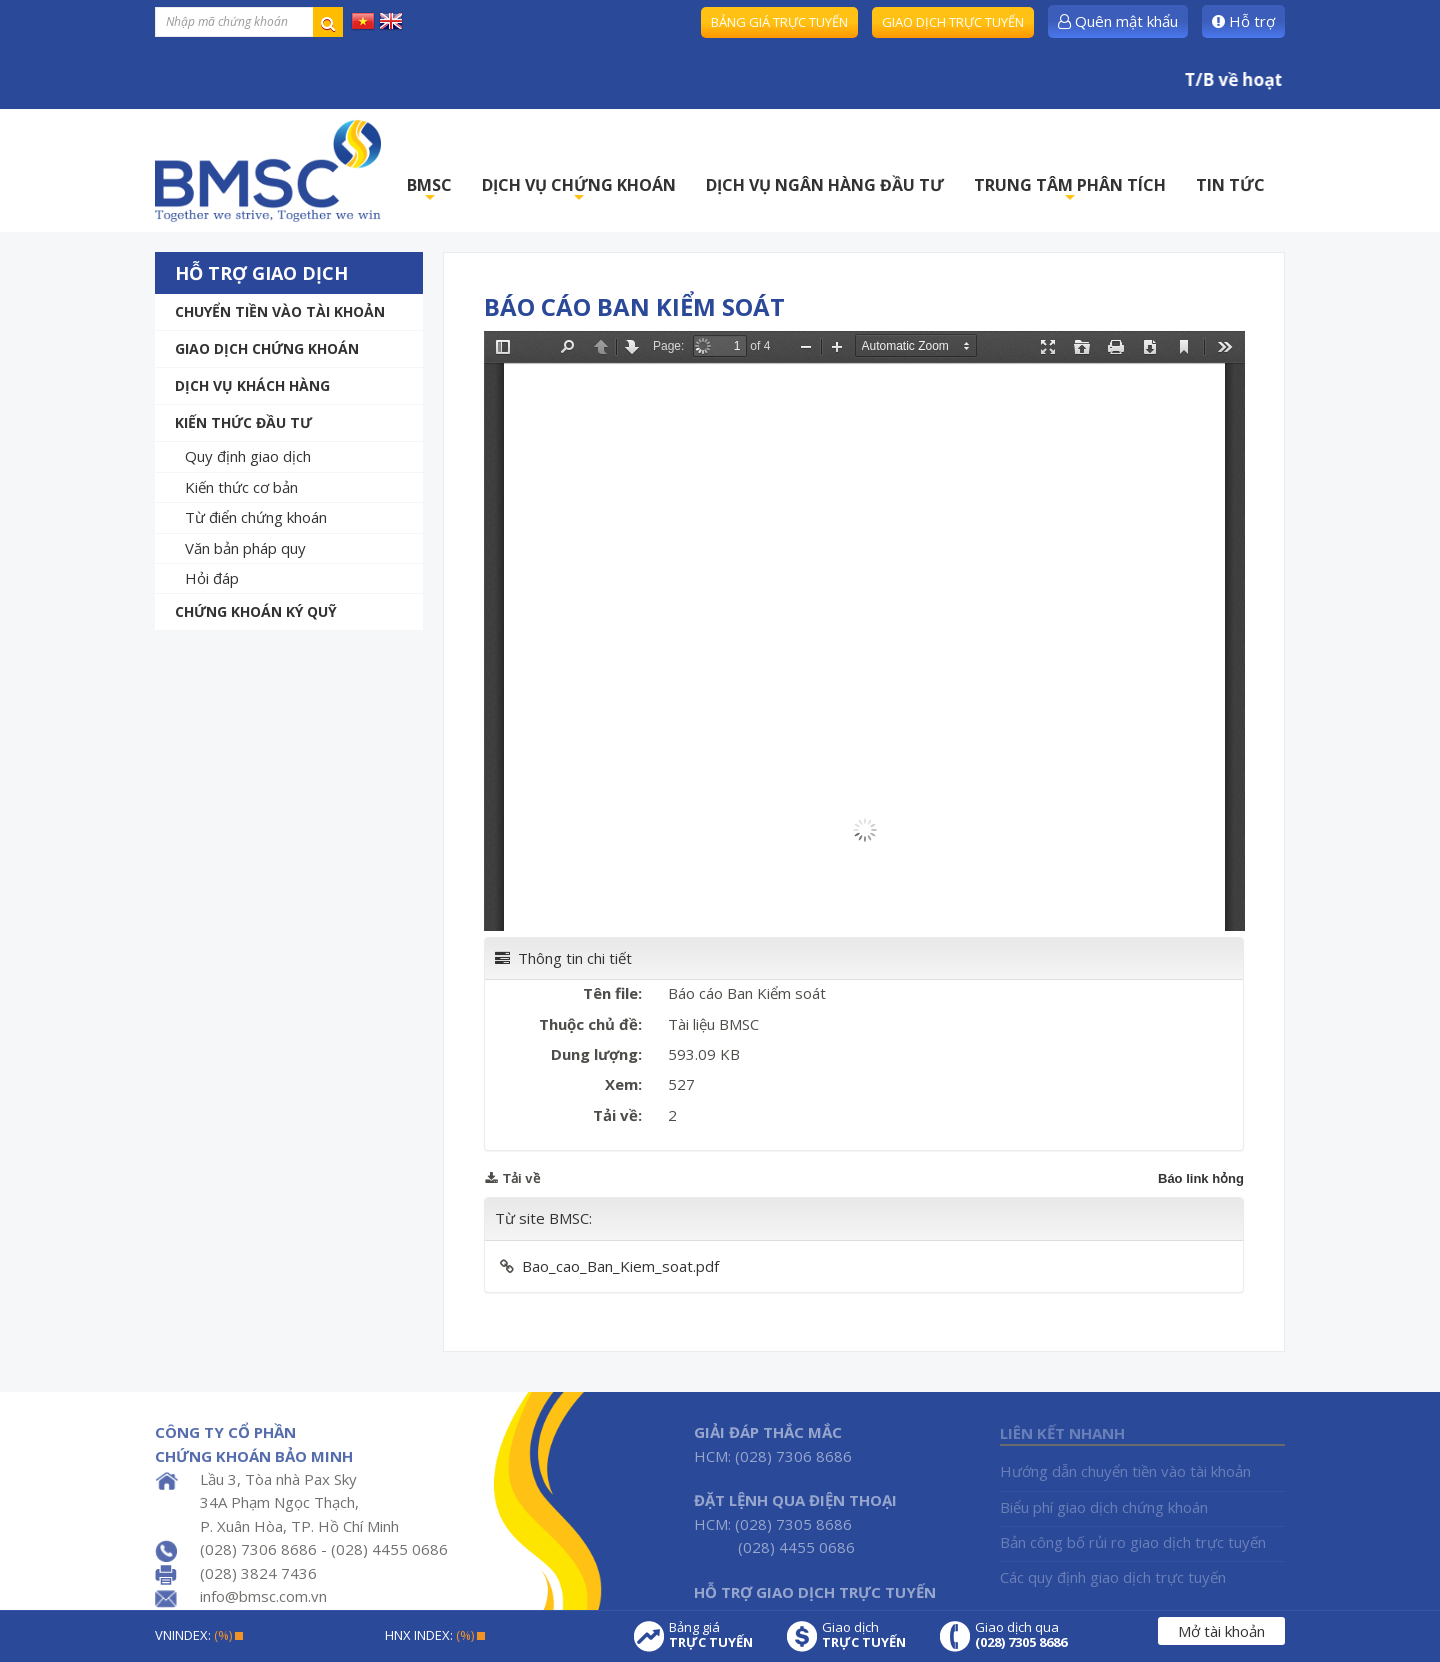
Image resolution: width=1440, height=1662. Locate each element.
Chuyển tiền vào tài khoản (280, 311)
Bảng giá (711, 1635)
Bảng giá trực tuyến (779, 22)
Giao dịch (864, 1635)
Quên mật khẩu (1118, 21)
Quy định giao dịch (248, 456)
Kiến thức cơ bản (241, 487)
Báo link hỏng (1201, 1178)
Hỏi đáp (212, 578)
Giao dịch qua (1021, 1635)
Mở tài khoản (1221, 1631)
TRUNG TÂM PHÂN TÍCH (1070, 190)
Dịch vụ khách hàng (252, 385)
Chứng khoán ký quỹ (256, 611)
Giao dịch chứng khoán (267, 348)
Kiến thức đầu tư (243, 422)
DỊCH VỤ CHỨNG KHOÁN (579, 190)
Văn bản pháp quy (245, 548)
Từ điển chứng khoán (256, 517)
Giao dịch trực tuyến (953, 22)
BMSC (429, 190)
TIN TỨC (1230, 185)
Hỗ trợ (1243, 21)
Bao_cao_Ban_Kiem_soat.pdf (620, 1266)
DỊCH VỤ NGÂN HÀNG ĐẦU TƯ (825, 185)
